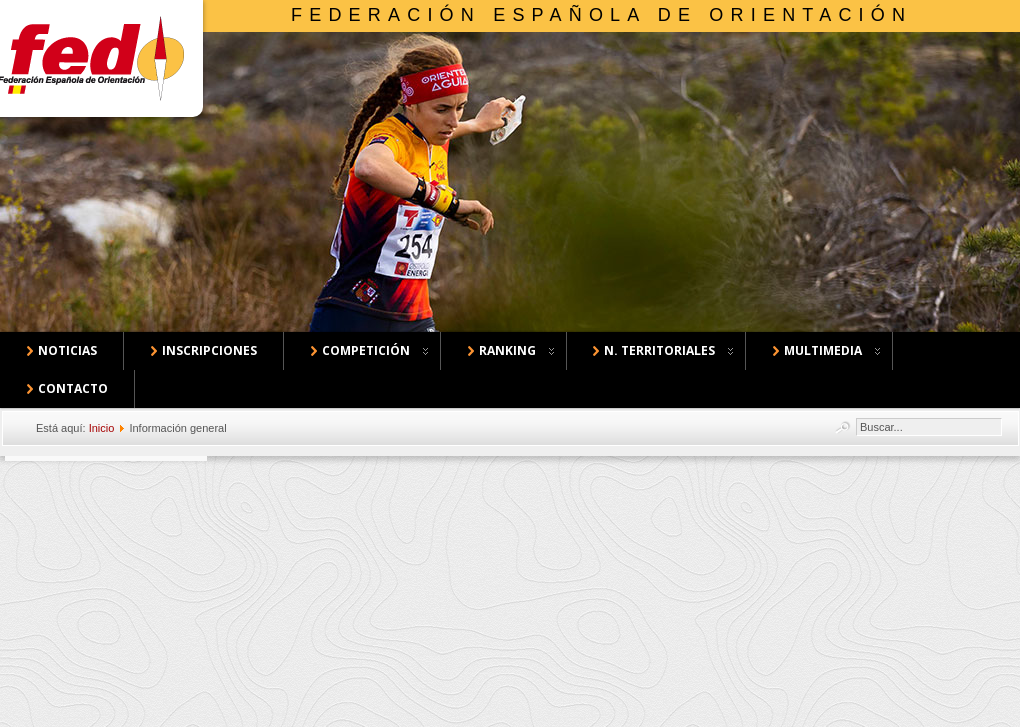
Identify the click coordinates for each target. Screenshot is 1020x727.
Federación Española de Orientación (601, 15)
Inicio (102, 428)
